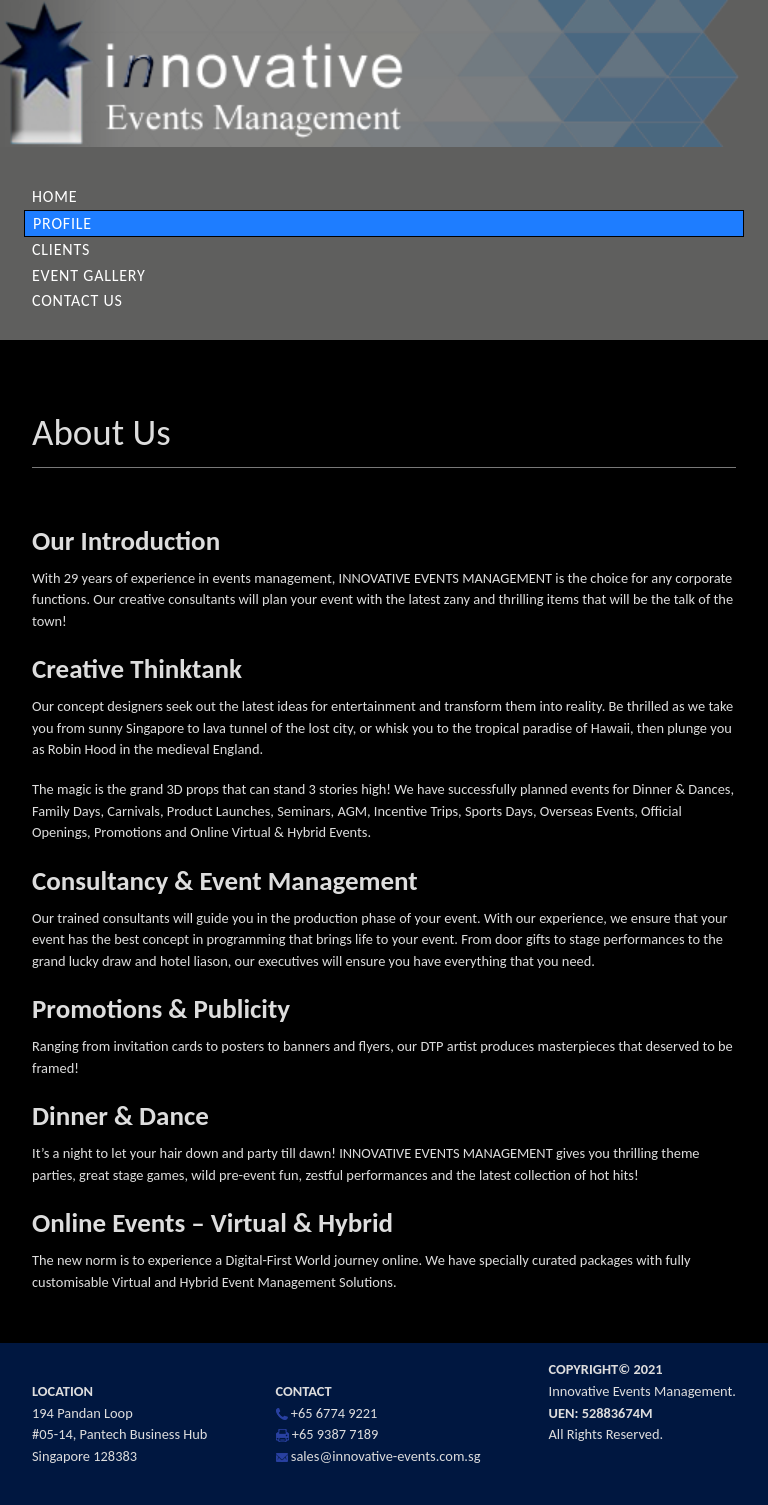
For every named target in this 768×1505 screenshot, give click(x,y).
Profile (62, 223)
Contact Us (77, 300)
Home (54, 196)
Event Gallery (89, 275)
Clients (61, 249)
